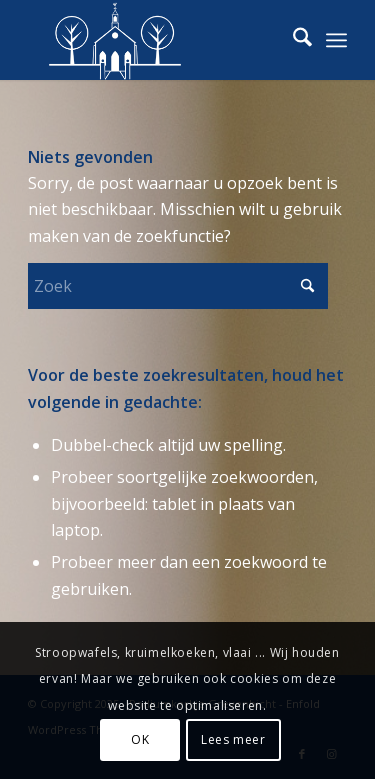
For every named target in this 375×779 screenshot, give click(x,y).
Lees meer (233, 739)
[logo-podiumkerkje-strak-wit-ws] (155, 40)
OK (140, 739)
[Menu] (336, 40)
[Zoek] (292, 40)
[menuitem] (292, 40)
